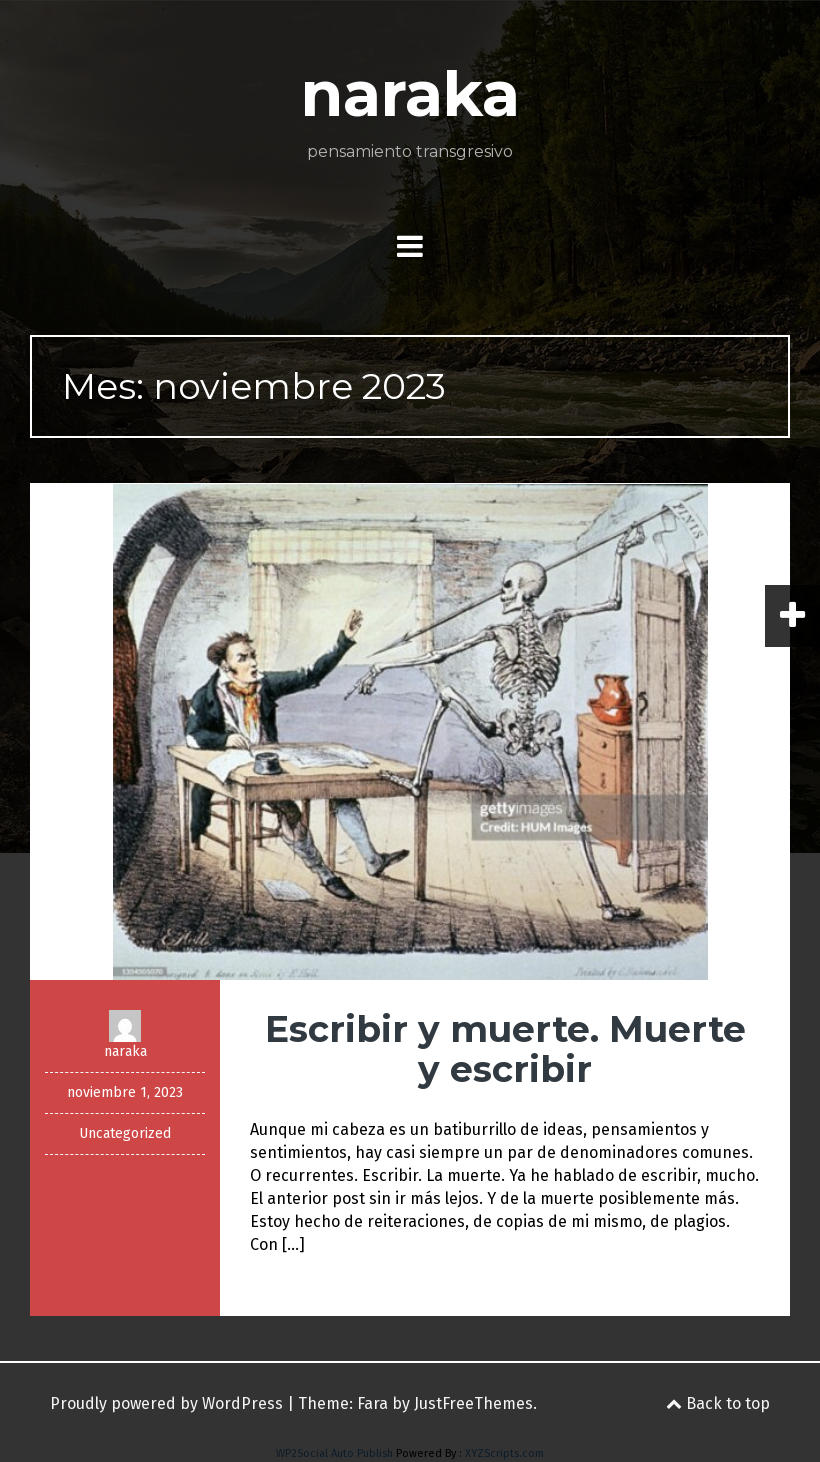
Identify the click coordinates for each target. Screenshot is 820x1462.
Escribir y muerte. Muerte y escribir (505, 1049)
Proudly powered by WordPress (166, 1403)
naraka (410, 94)
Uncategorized (125, 1133)
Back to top (718, 1403)
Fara (372, 1403)
